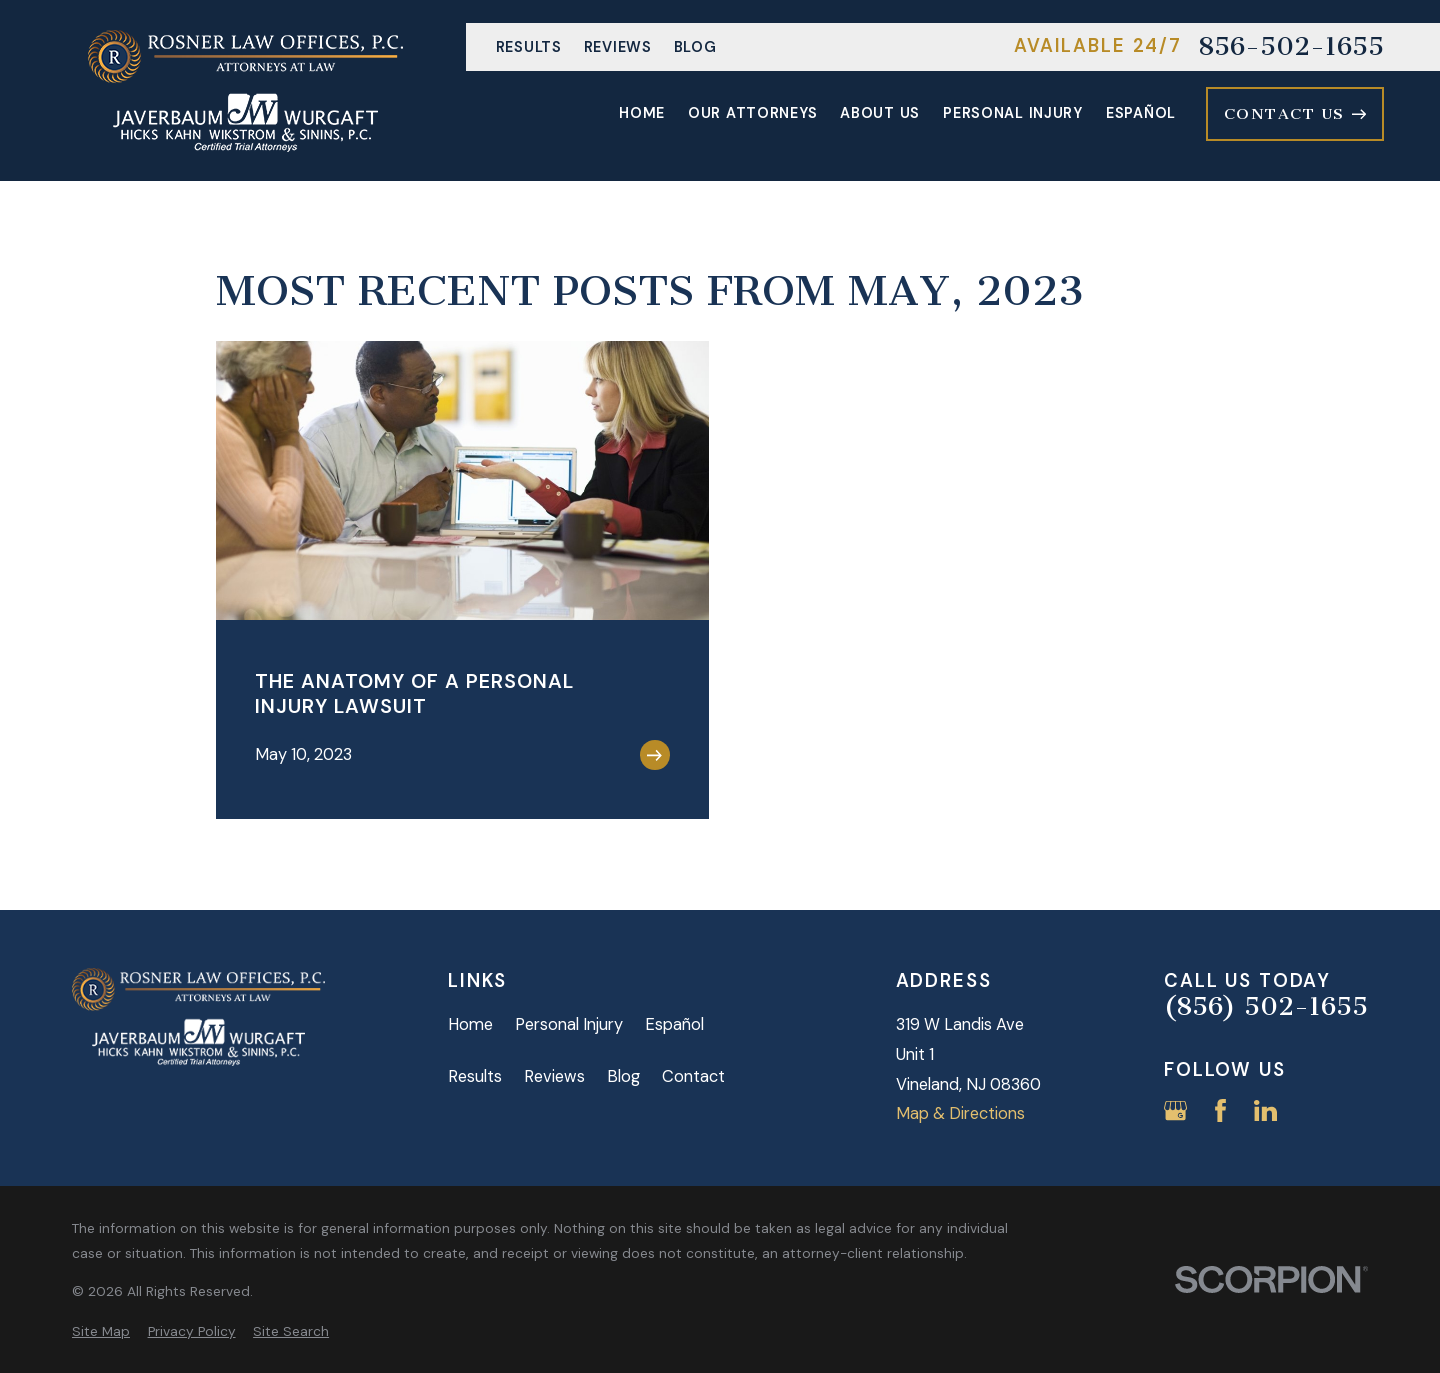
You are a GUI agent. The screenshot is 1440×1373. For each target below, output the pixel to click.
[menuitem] (101, 1331)
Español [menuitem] (1141, 113)
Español (674, 1024)
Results (529, 47)
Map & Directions (960, 1113)
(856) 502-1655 (1266, 1007)
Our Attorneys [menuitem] (752, 113)
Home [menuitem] (642, 113)
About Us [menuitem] (880, 113)
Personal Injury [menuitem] (1013, 113)
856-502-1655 (1291, 47)
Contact (693, 1076)
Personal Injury (569, 1024)
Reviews (618, 47)
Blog (695, 47)
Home (470, 1024)
